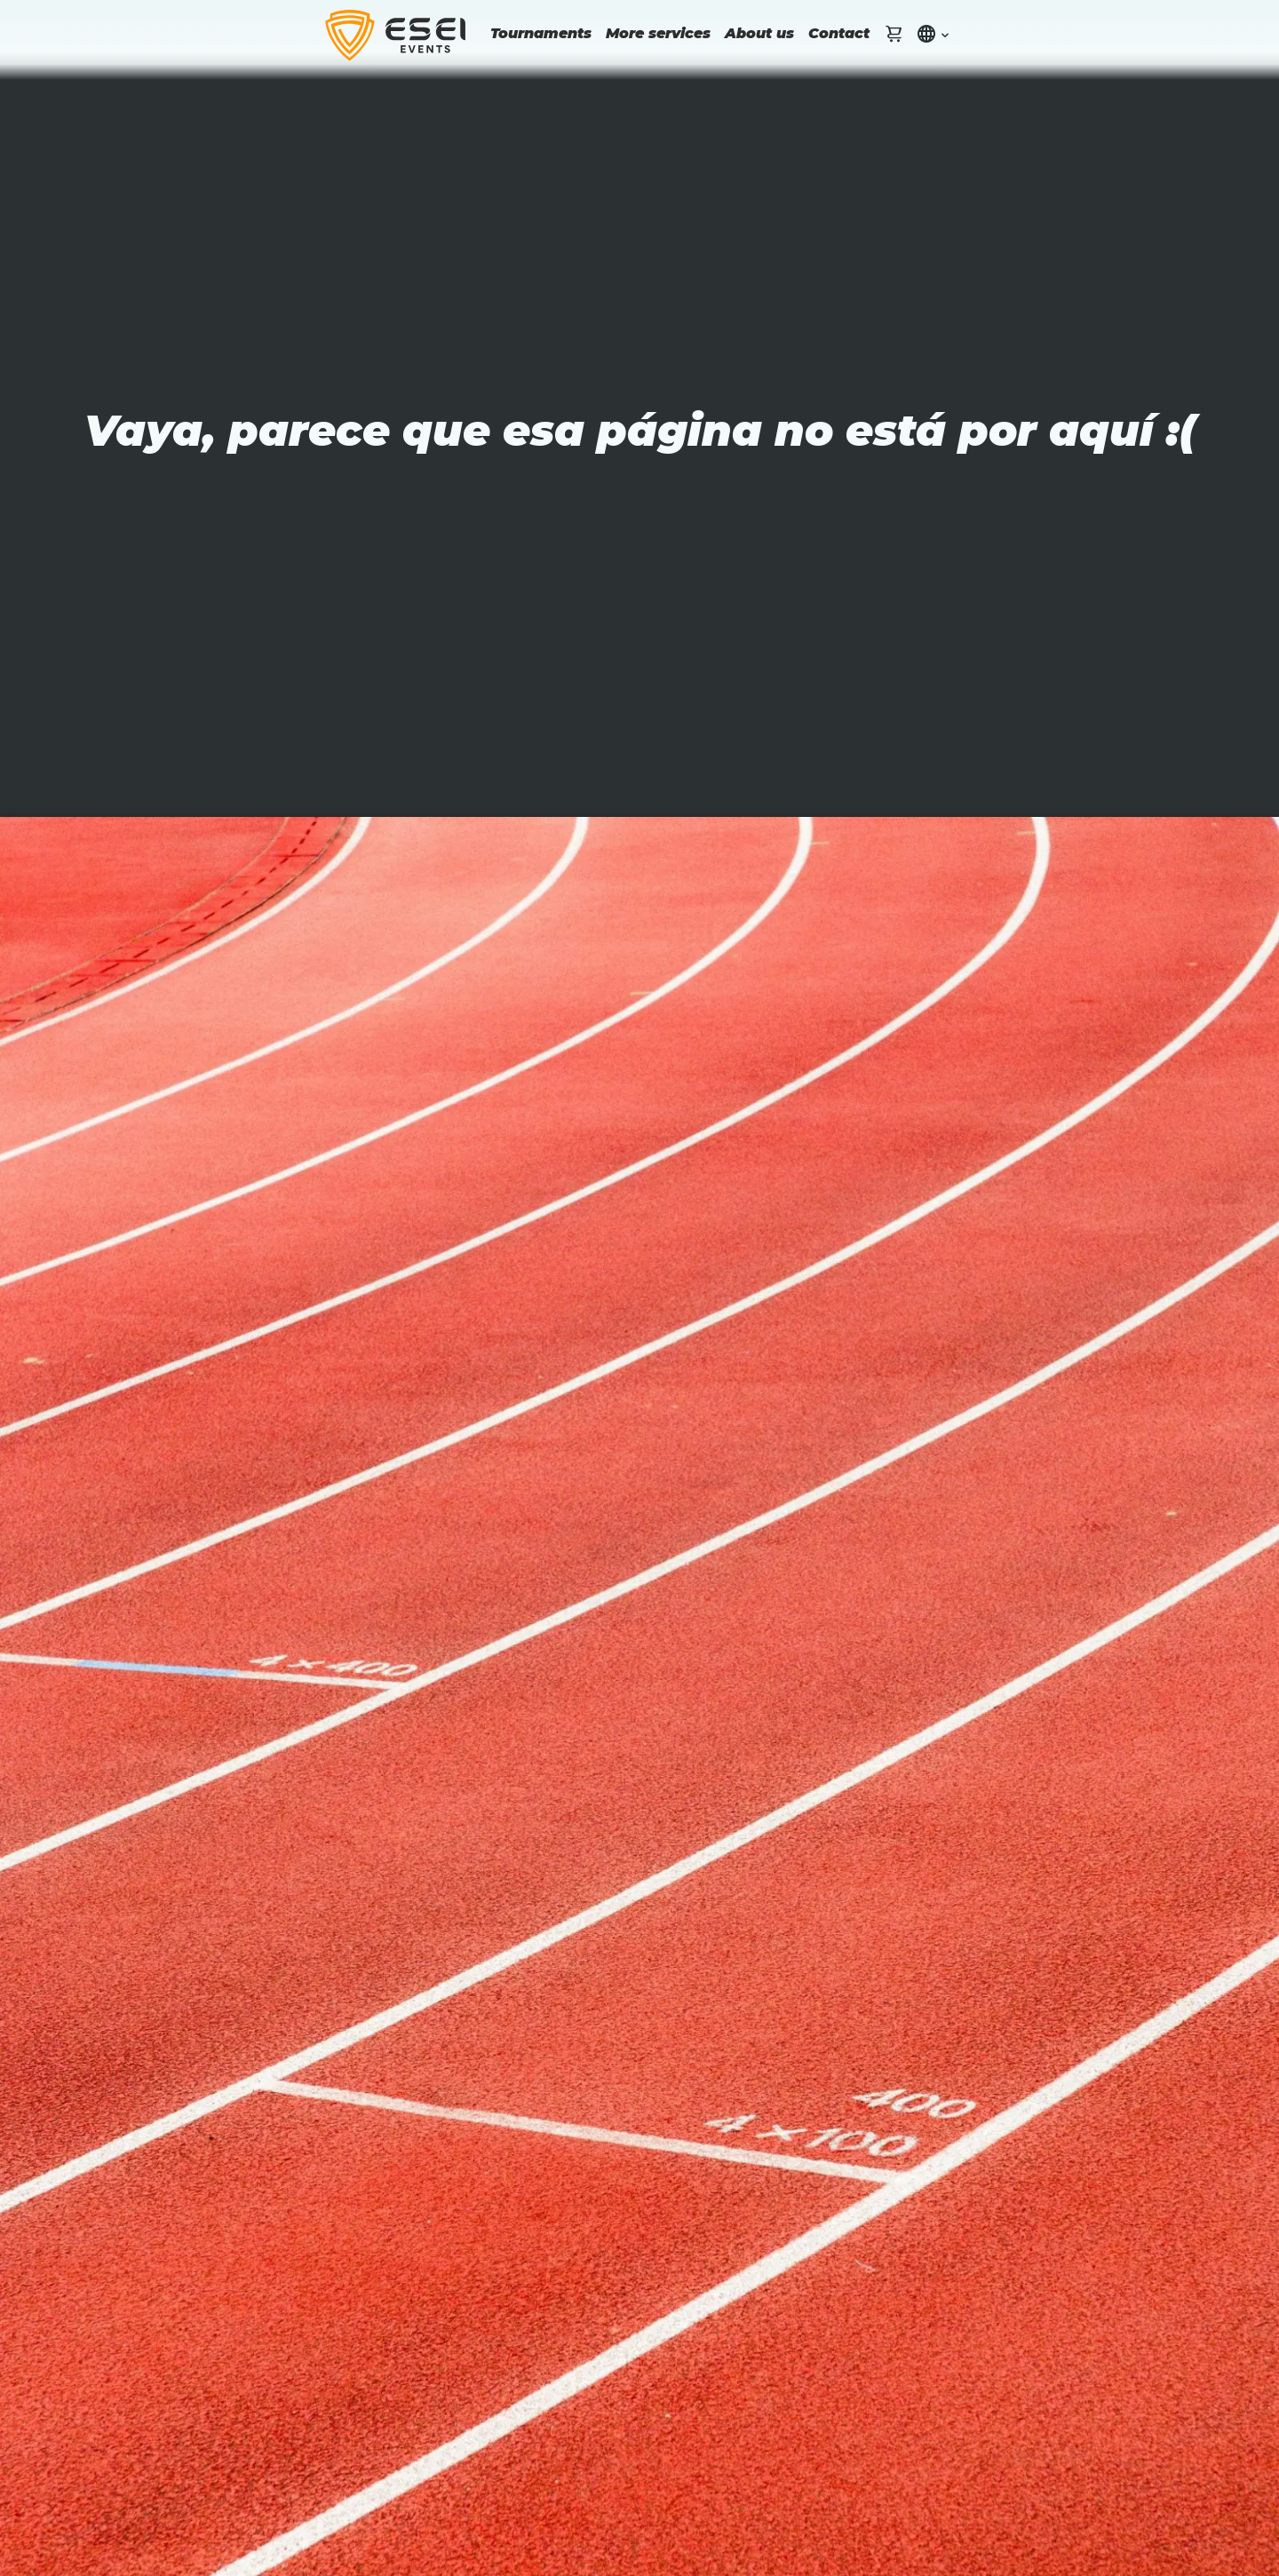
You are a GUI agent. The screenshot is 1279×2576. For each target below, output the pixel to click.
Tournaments (541, 33)
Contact (839, 33)
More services (658, 33)
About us (759, 33)
